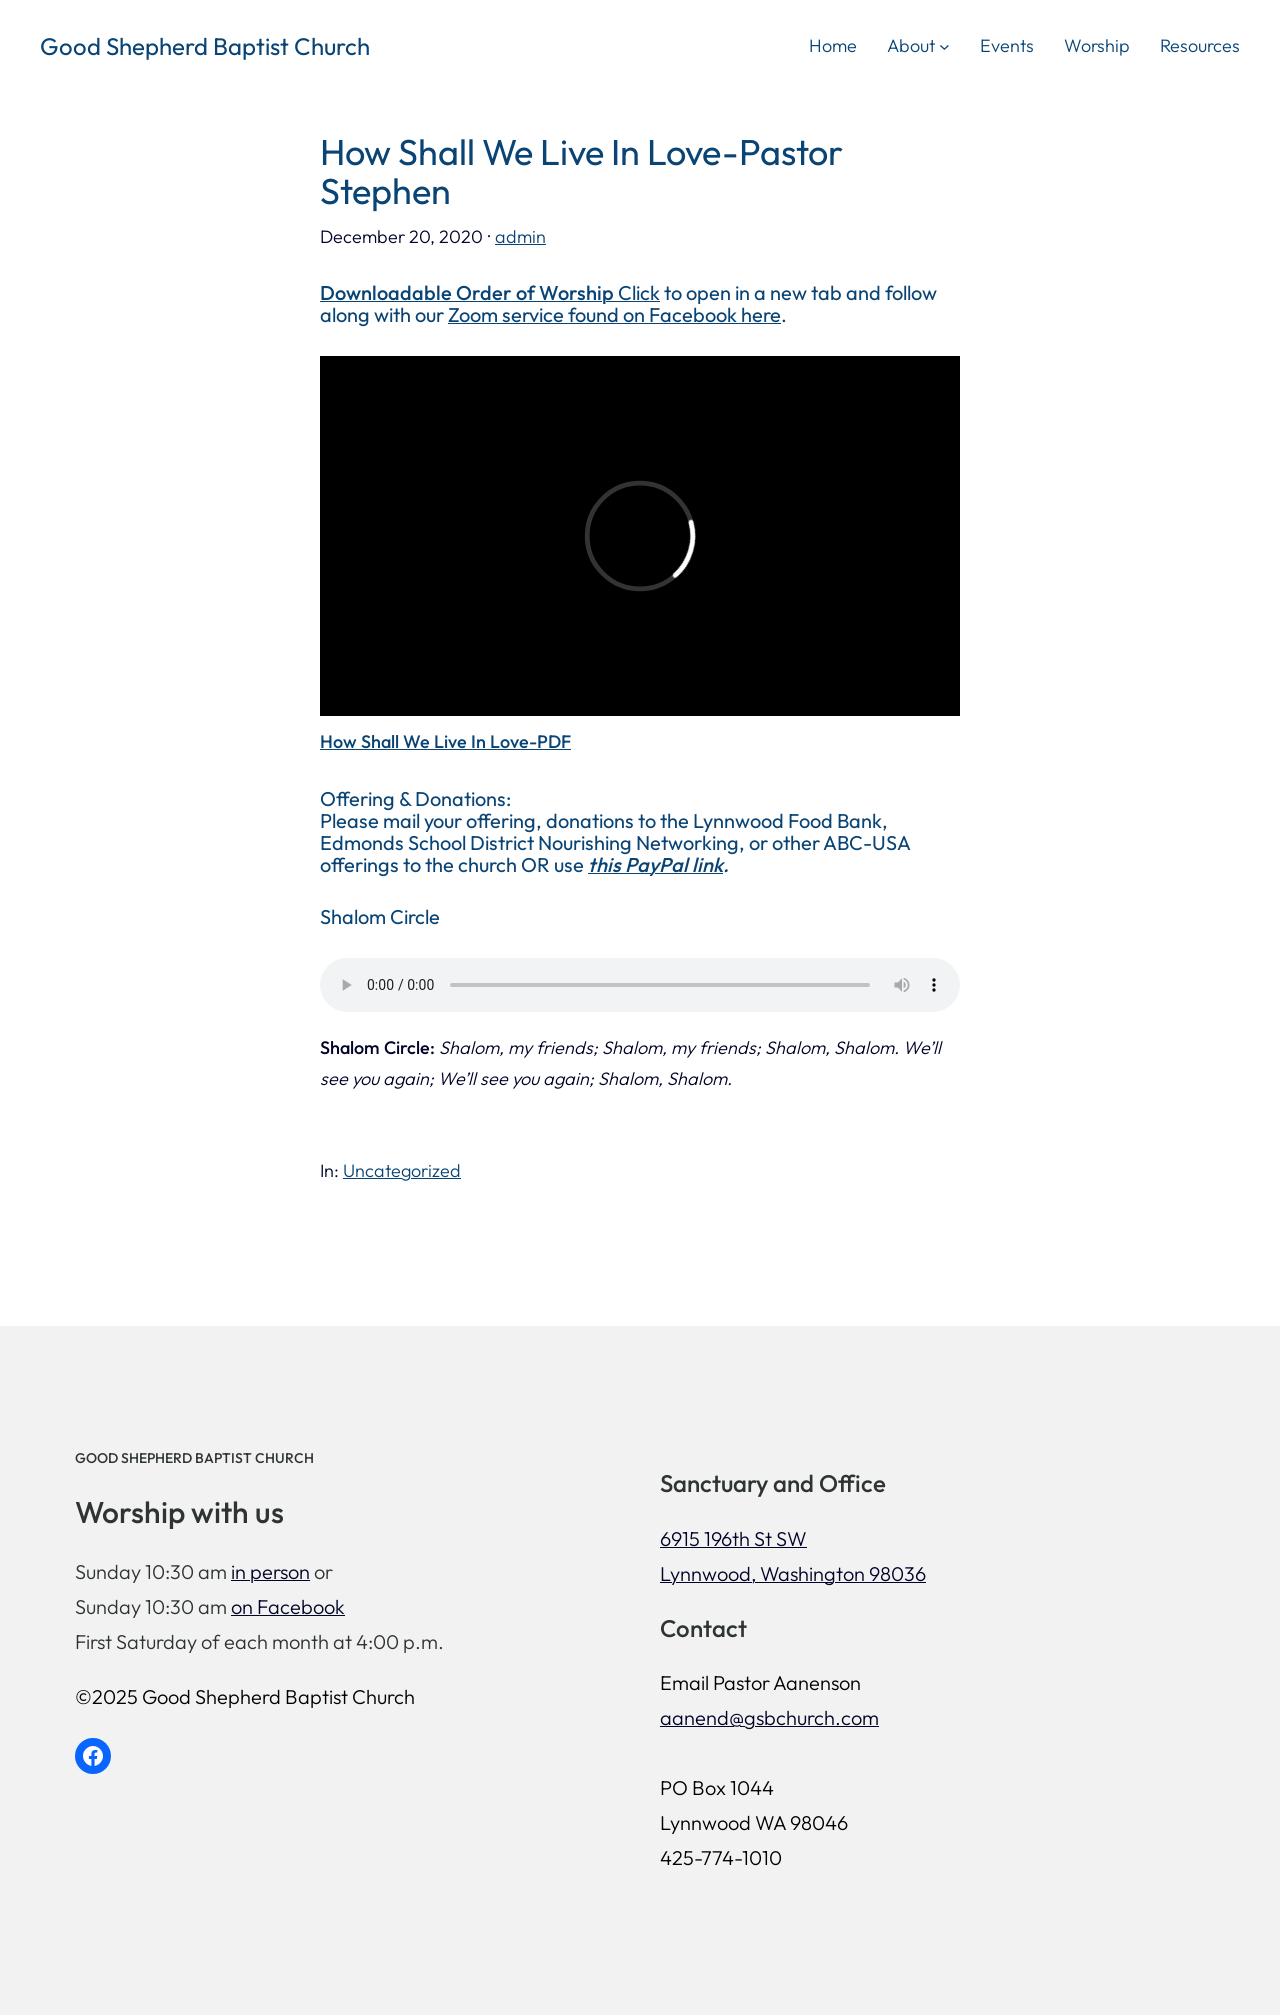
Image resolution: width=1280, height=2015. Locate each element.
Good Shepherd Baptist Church (205, 46)
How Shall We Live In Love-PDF (445, 741)
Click (490, 292)
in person (270, 1571)
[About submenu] (944, 45)
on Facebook (288, 1606)
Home (833, 45)
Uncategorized (402, 1170)
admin (520, 236)
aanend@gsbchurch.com (769, 1717)
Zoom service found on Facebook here (614, 314)
